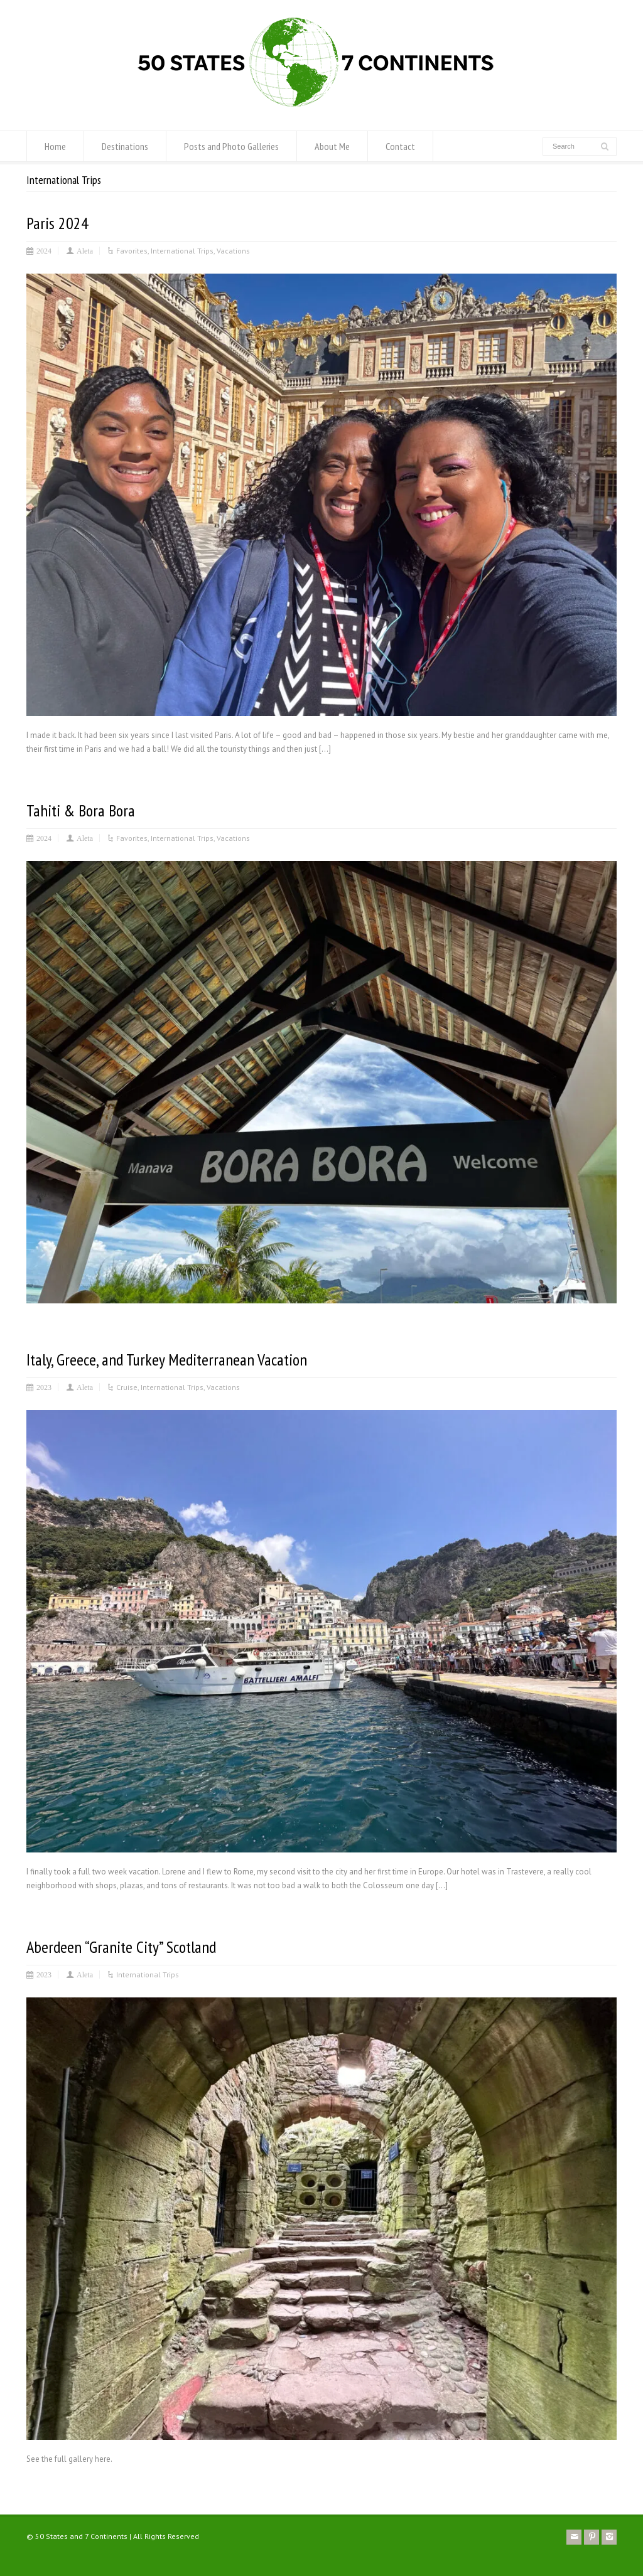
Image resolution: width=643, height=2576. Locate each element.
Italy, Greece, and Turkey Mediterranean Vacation (166, 1359)
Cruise (127, 1387)
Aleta (85, 250)
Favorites (132, 250)
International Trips (182, 250)
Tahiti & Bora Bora (80, 810)
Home (55, 146)
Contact (400, 146)
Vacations (233, 250)
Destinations (125, 146)
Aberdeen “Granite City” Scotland (121, 1947)
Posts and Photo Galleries (231, 146)
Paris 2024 (57, 223)
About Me (332, 146)
